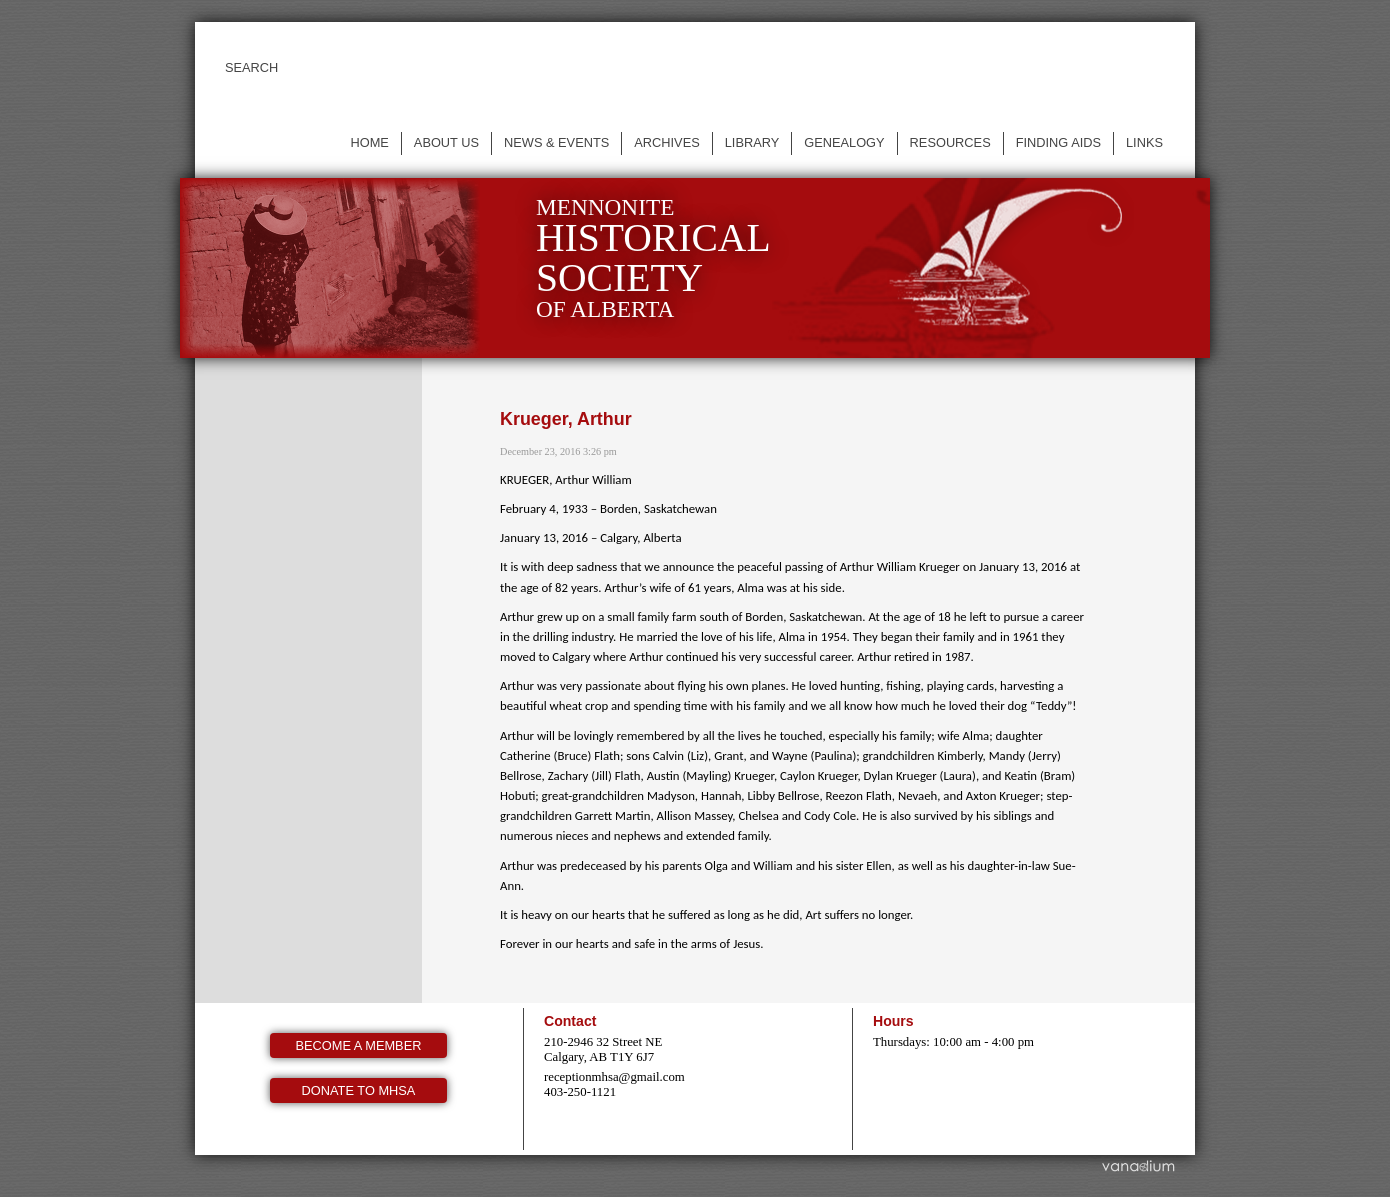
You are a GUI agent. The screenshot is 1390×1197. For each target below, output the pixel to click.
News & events (556, 142)
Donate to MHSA (359, 1090)
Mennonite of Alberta (653, 258)
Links (1144, 142)
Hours (893, 1021)
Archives (666, 142)
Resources (950, 142)
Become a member (359, 1045)
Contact (570, 1021)
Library (752, 142)
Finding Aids (1058, 142)
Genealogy (844, 142)
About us (446, 142)
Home (369, 142)
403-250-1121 (580, 1092)
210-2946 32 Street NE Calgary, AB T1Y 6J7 (603, 1049)
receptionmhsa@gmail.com (614, 1077)
